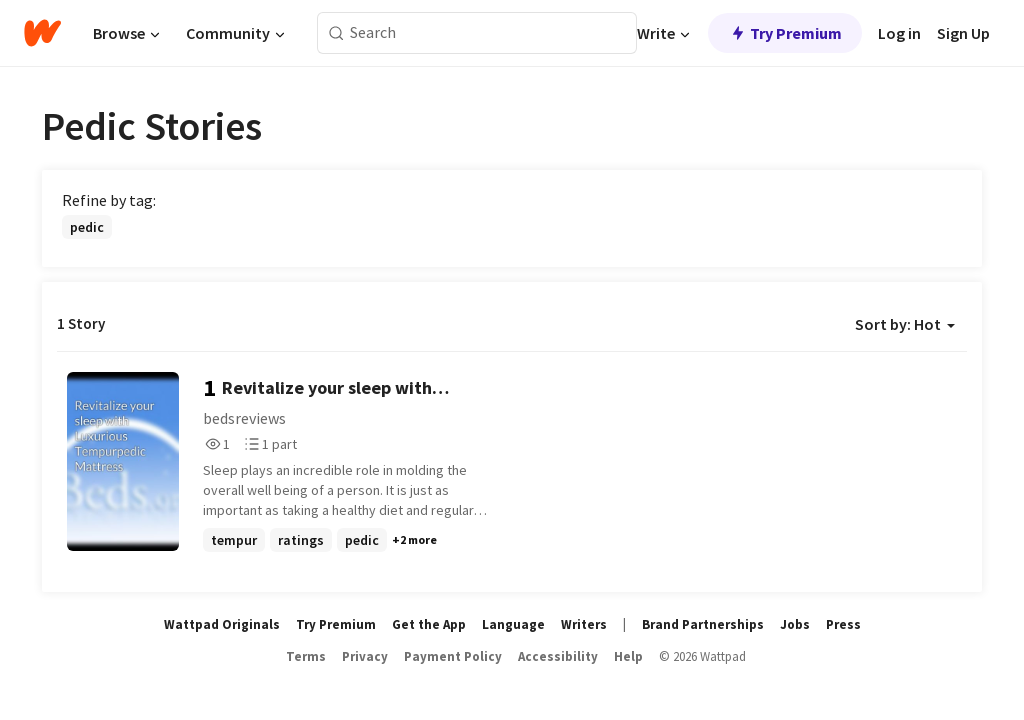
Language (513, 624)
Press (843, 624)
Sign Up (963, 33)
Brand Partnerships (703, 624)
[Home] (42, 33)
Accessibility (558, 656)
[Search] (336, 33)
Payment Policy (453, 656)
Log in (899, 33)
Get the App (429, 624)
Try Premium (785, 33)
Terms (306, 656)
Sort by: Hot (905, 324)
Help (628, 656)
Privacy (365, 656)
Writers (584, 624)
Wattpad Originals (222, 624)
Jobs (795, 624)
